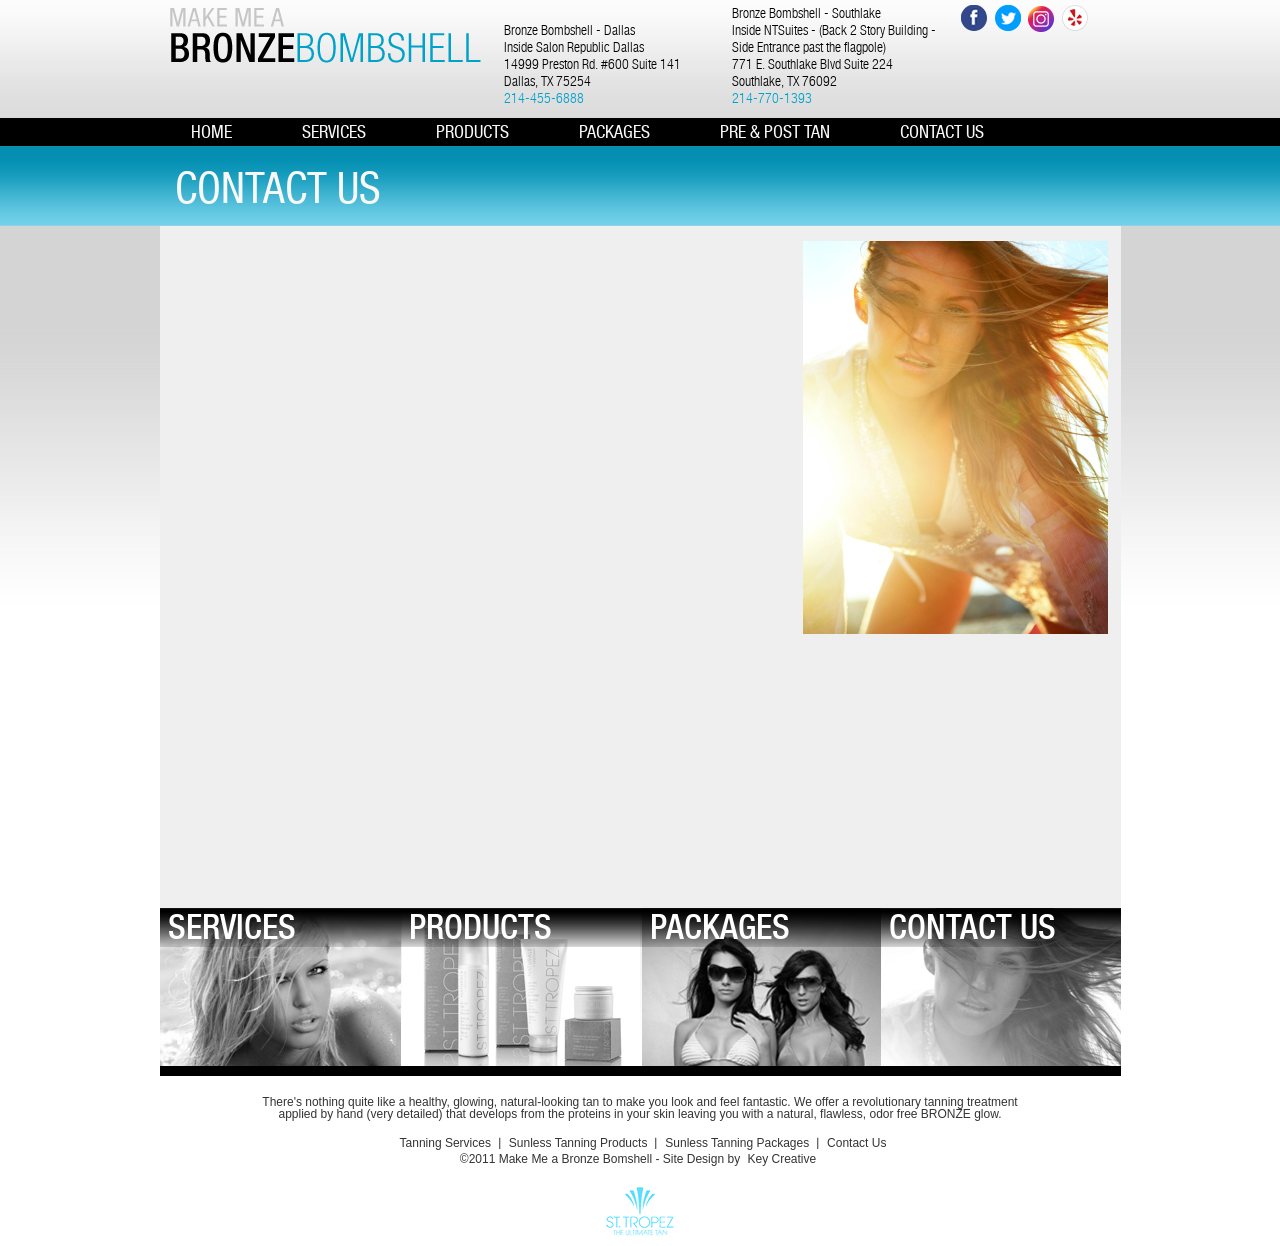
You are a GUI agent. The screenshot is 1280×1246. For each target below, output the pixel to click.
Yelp (1075, 18)
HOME (211, 131)
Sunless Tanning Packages (737, 1143)
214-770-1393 (772, 98)
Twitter (1007, 18)
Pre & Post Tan (775, 131)
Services (334, 131)
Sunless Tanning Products (578, 1143)
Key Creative (781, 1159)
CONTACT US (942, 131)
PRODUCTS (472, 131)
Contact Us (856, 1143)
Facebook (973, 18)
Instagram (1041, 18)
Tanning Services (445, 1143)
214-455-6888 (544, 98)
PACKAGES (614, 131)
